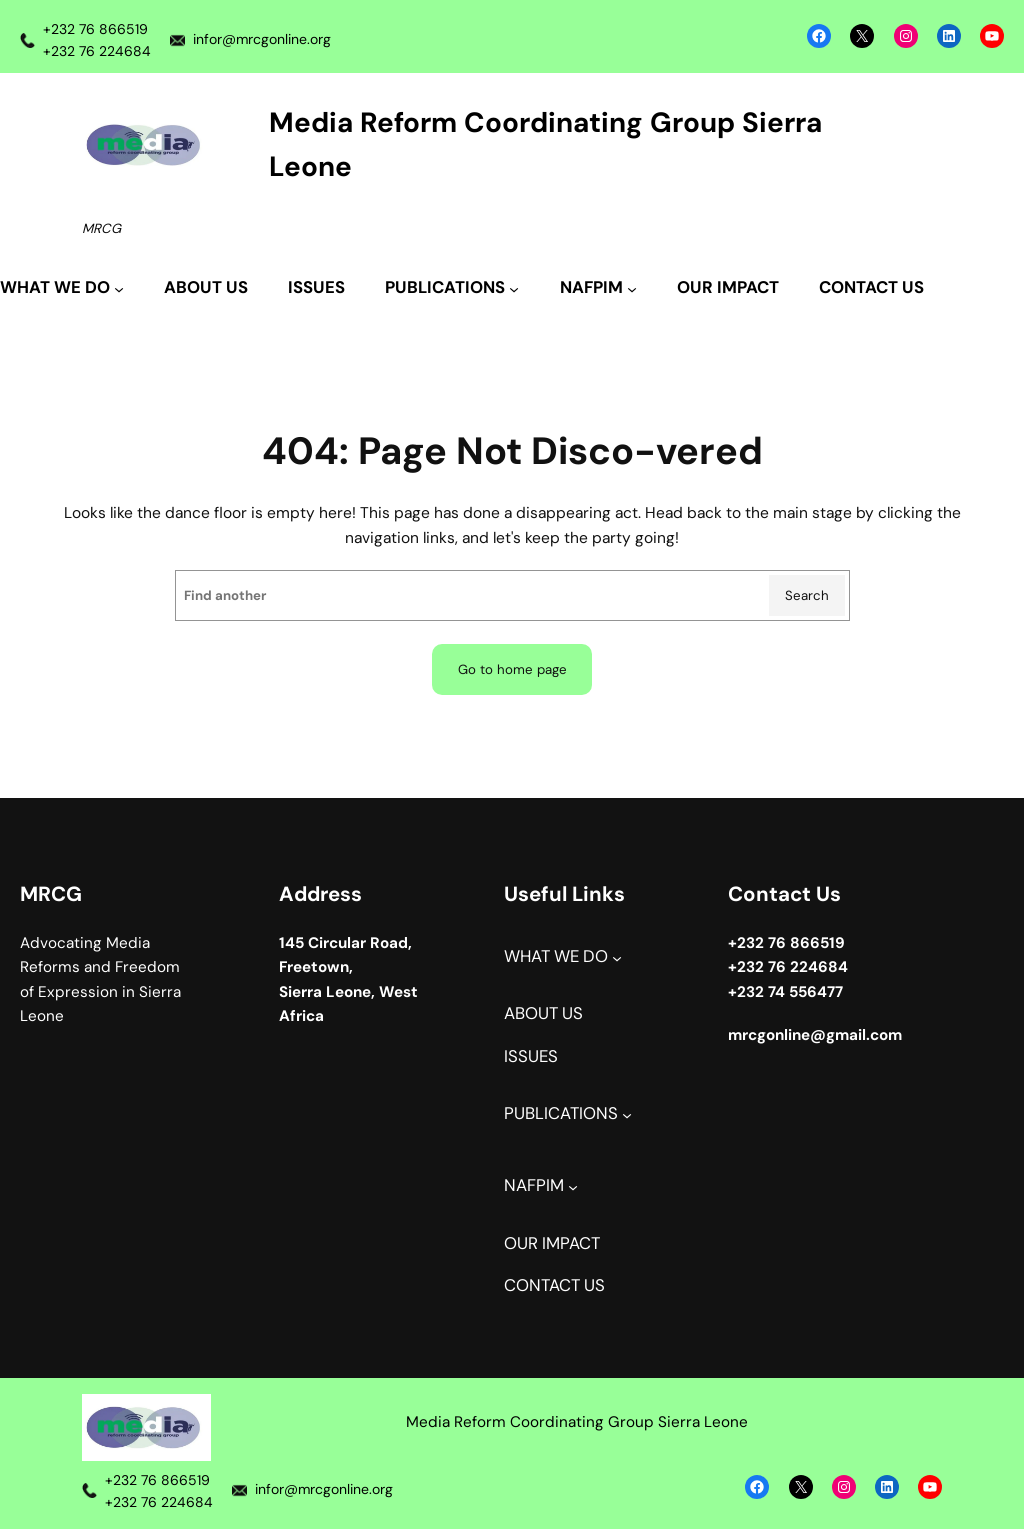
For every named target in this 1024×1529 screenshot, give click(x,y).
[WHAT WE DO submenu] (62, 288)
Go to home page (512, 669)
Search (807, 595)
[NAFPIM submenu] (598, 288)
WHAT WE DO (556, 956)
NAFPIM (534, 1185)
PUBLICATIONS (561, 1113)
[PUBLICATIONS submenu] (452, 288)
